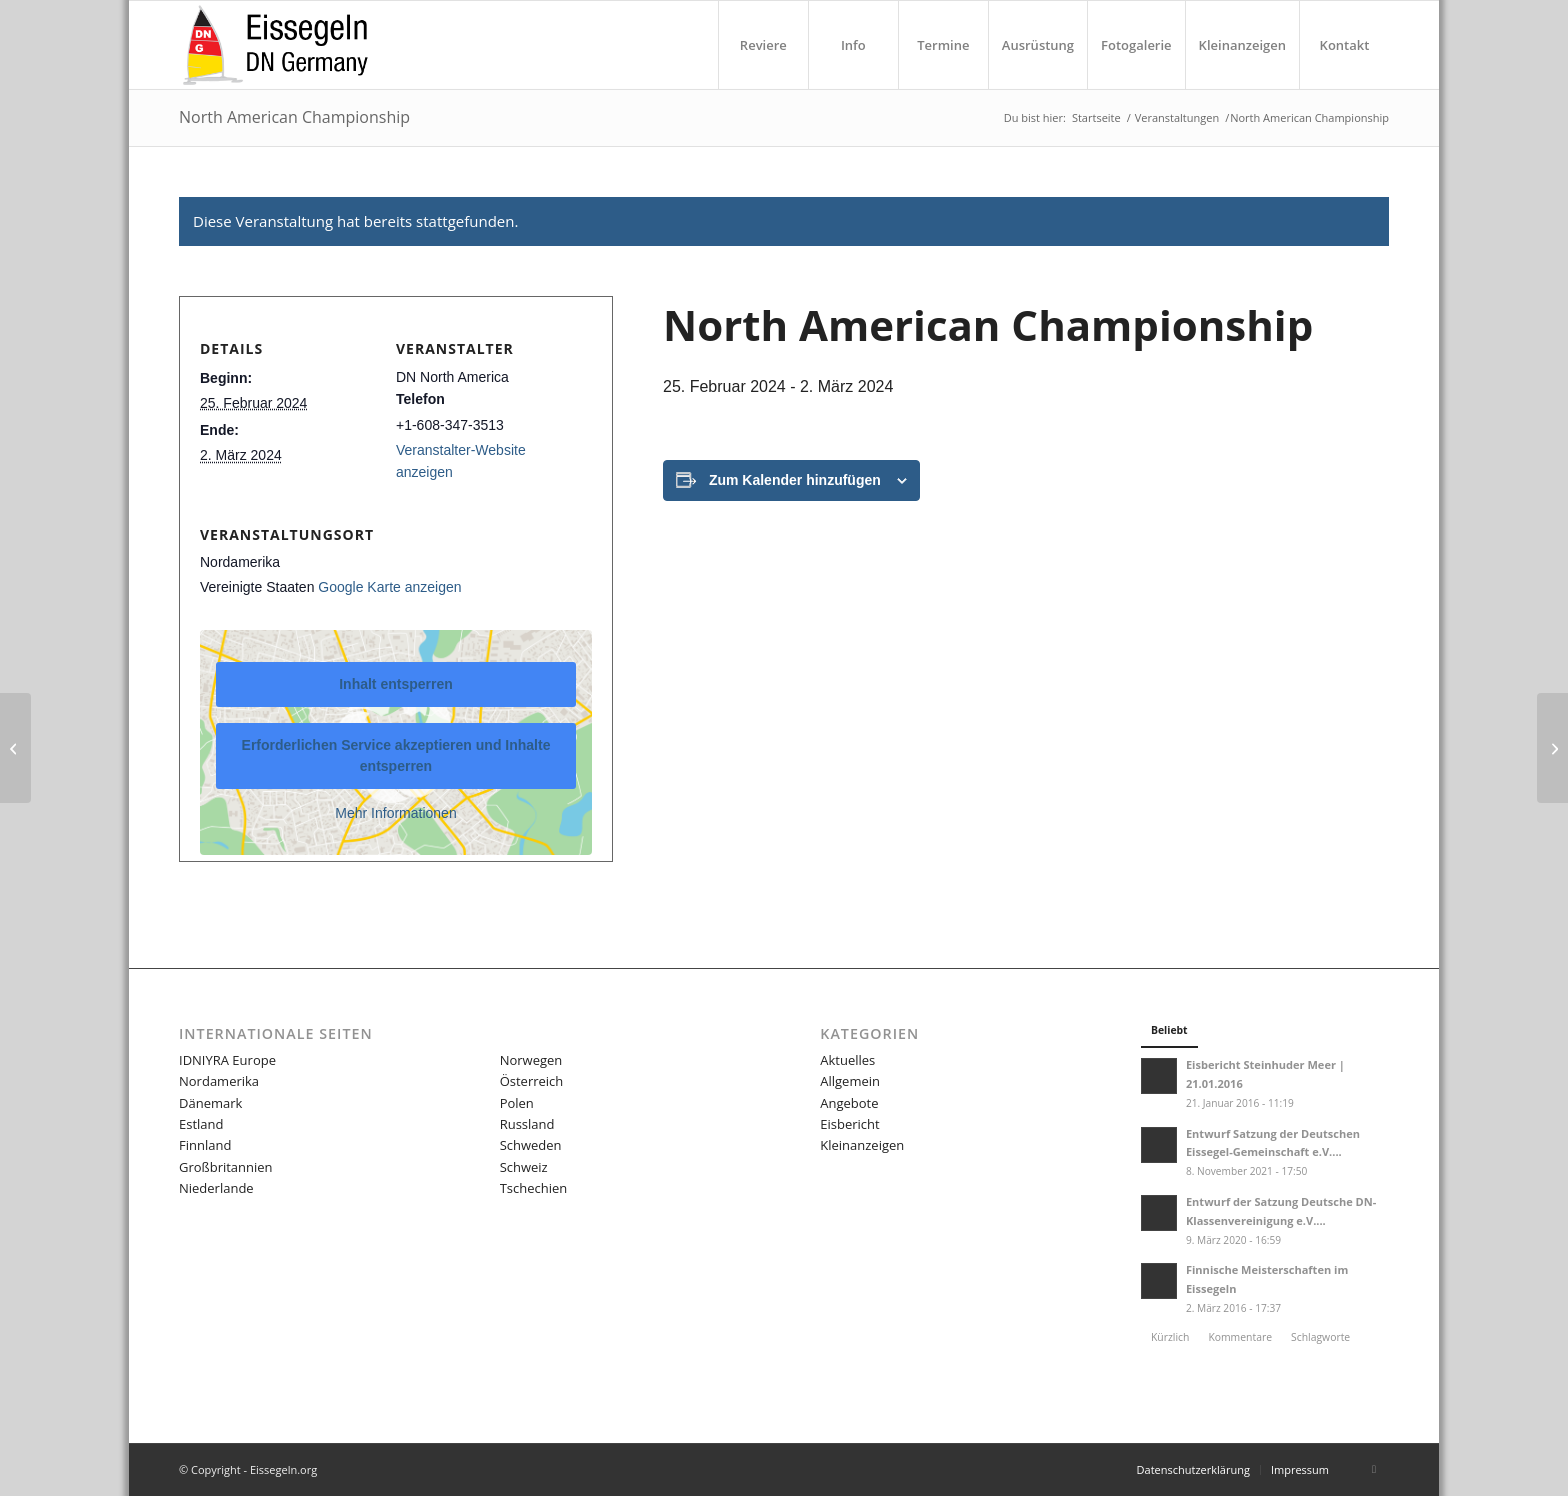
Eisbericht (849, 1124)
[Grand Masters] (1552, 748)
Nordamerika (219, 1081)
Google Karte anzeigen (389, 587)
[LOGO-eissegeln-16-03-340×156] (275, 45)
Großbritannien (226, 1167)
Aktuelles (847, 1060)
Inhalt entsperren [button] (396, 684)
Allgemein (850, 1081)
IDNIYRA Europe (227, 1060)
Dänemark (210, 1103)
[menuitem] (763, 45)
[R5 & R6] (15, 748)
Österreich (532, 1081)
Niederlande (216, 1188)
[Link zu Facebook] (1374, 1469)
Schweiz (524, 1167)
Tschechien (534, 1188)
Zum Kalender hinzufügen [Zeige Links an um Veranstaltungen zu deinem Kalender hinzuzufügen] (795, 480)
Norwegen (531, 1060)
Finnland (205, 1145)
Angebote (849, 1103)
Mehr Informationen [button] (395, 813)
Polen (517, 1103)
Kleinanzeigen (862, 1145)
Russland (527, 1124)
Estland (201, 1124)
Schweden (531, 1145)
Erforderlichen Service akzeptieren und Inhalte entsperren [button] (396, 755)
